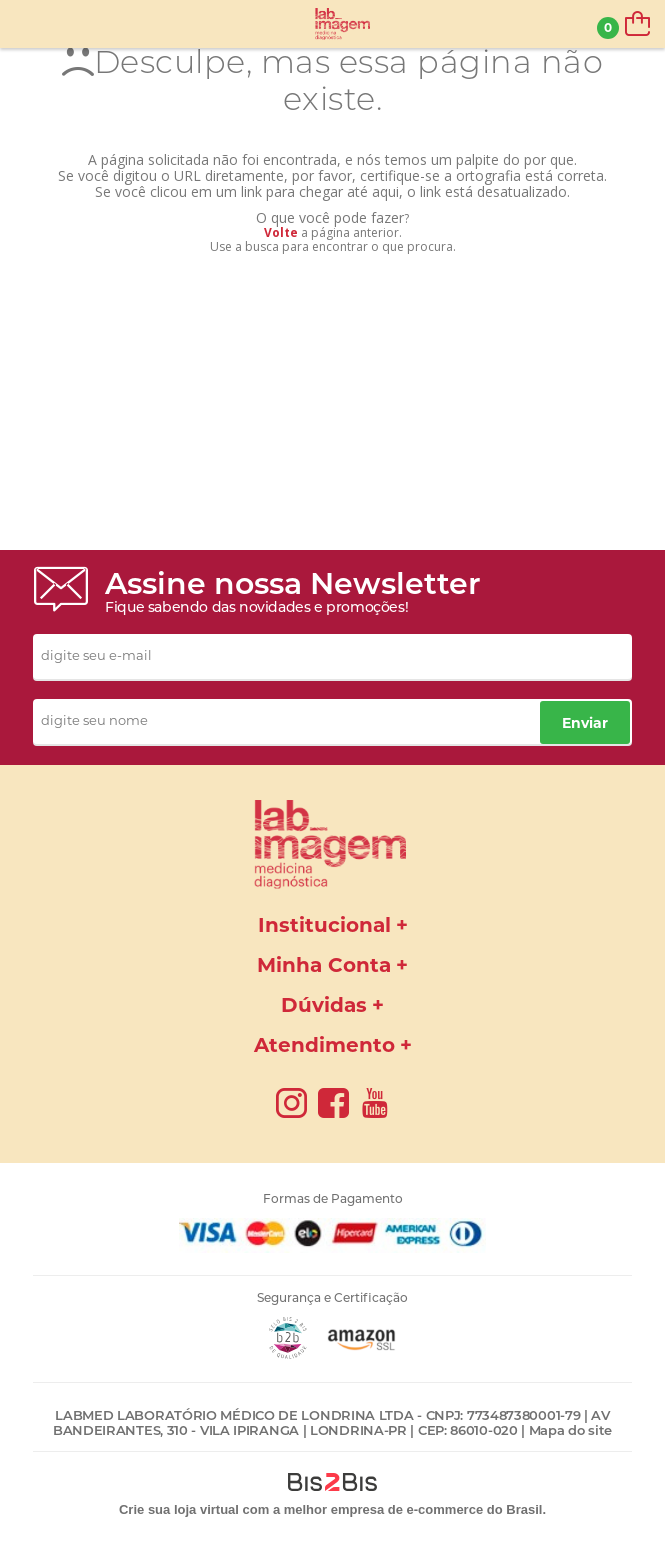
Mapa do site (570, 1430)
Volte (281, 232)
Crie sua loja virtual (179, 1509)
